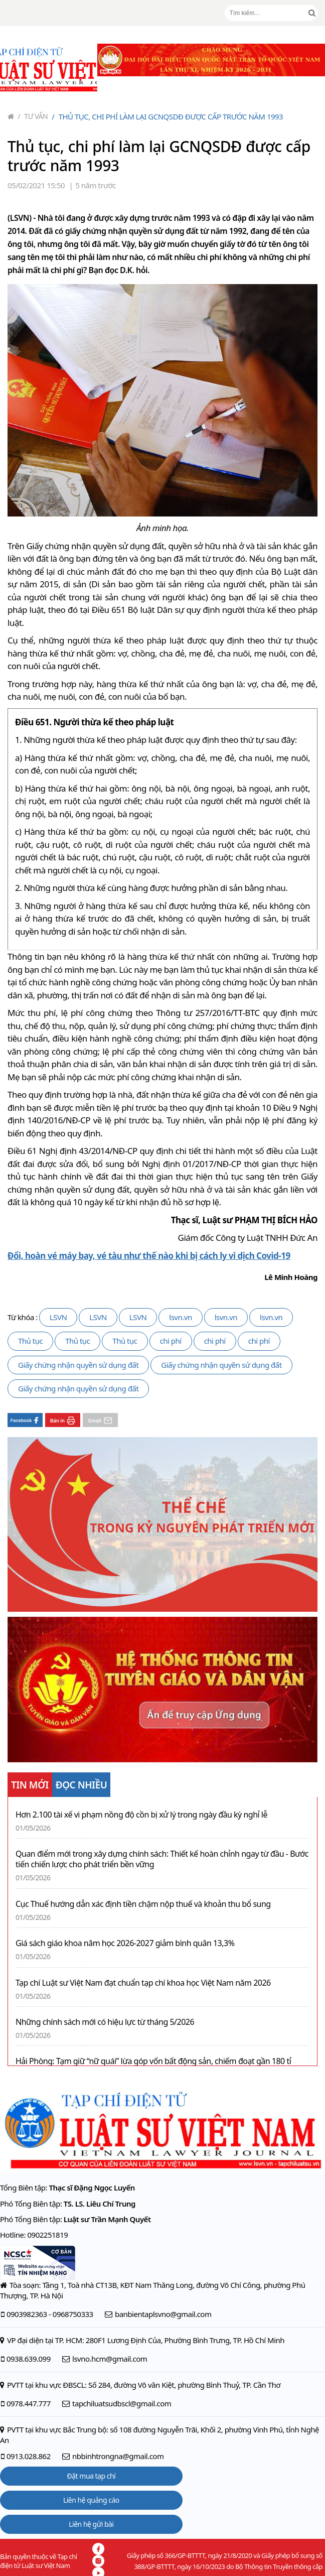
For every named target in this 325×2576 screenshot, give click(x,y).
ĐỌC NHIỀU (81, 1784)
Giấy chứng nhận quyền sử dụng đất (78, 1365)
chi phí (171, 1341)
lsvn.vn (180, 1317)
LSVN (58, 1317)
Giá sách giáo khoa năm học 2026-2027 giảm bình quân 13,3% (125, 1943)
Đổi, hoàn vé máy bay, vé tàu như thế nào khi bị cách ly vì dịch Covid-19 (149, 1255)
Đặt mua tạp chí (91, 2476)
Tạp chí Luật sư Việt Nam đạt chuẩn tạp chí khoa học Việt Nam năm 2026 (143, 1983)
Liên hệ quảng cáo (91, 2500)
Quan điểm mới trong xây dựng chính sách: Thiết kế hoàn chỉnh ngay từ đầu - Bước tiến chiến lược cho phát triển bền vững (162, 1859)
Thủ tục (30, 1341)
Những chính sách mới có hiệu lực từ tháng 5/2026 (105, 2022)
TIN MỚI (30, 1784)
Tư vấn (33, 116)
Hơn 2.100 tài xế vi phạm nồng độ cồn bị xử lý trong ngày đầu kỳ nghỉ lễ (141, 1815)
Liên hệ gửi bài (91, 2524)
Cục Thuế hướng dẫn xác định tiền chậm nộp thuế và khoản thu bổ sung (143, 1904)
